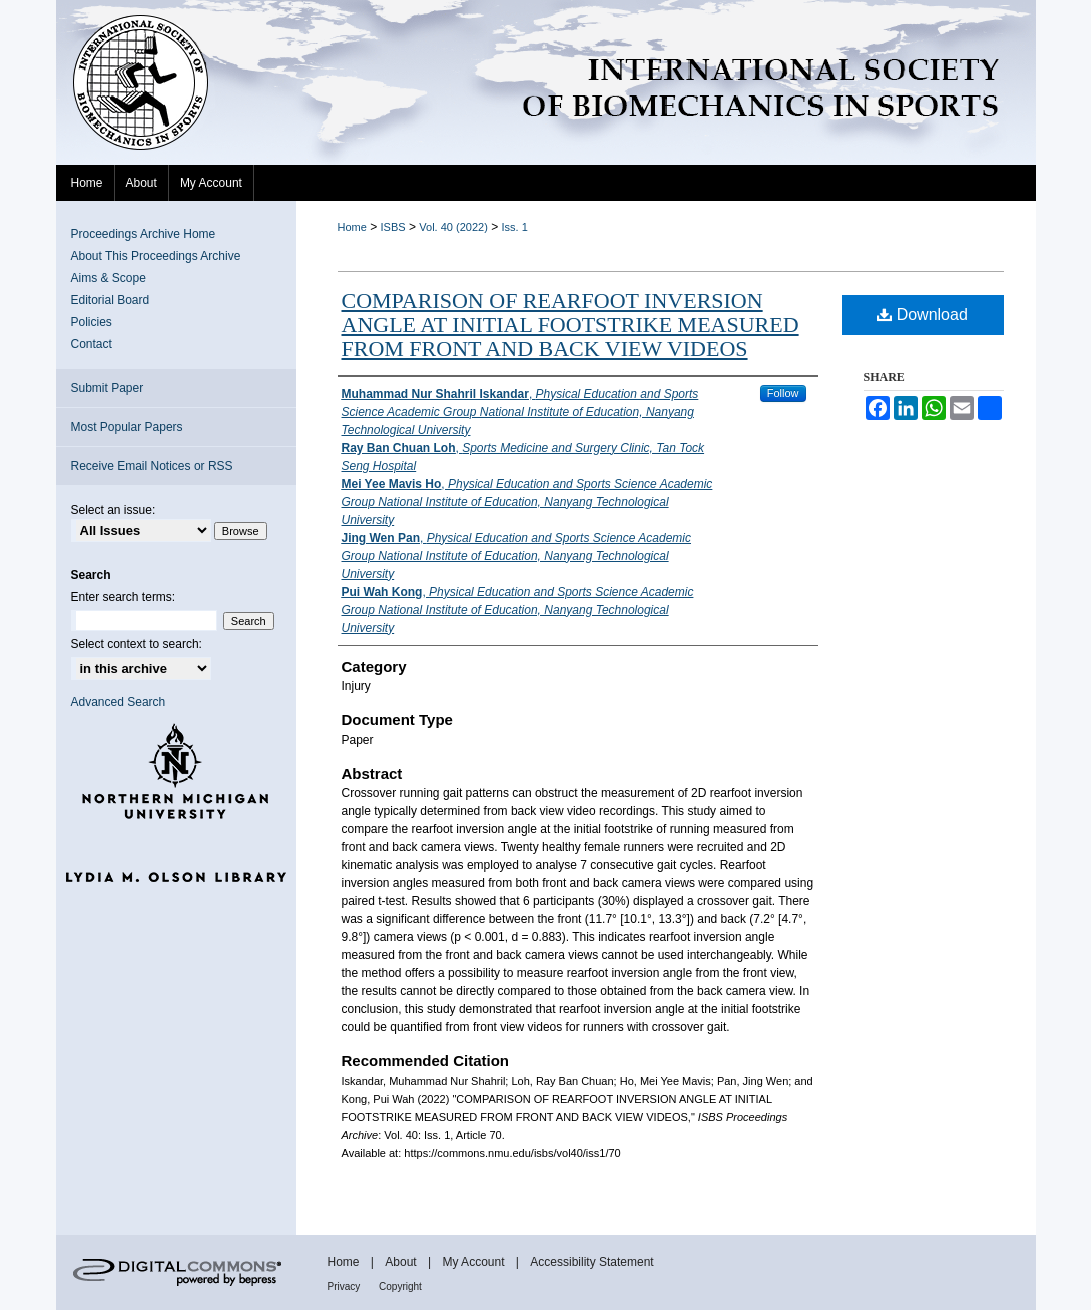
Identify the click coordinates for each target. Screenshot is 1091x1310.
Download (922, 314)
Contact (91, 344)
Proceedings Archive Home (143, 234)
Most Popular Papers (127, 427)
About (402, 1262)
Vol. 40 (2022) (453, 227)
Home (352, 227)
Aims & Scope (108, 278)
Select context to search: (136, 644)
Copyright (400, 1286)
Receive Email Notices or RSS (152, 466)
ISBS (393, 227)
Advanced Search (118, 702)
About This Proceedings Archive (156, 256)
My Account (474, 1262)
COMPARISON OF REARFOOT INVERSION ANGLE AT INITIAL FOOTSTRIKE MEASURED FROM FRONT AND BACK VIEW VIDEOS (570, 324)
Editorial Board (110, 300)
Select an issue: (113, 510)
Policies (91, 322)
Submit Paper (107, 388)
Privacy (346, 1286)
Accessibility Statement (591, 1262)
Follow (783, 393)
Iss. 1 (515, 227)
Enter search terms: (123, 597)
